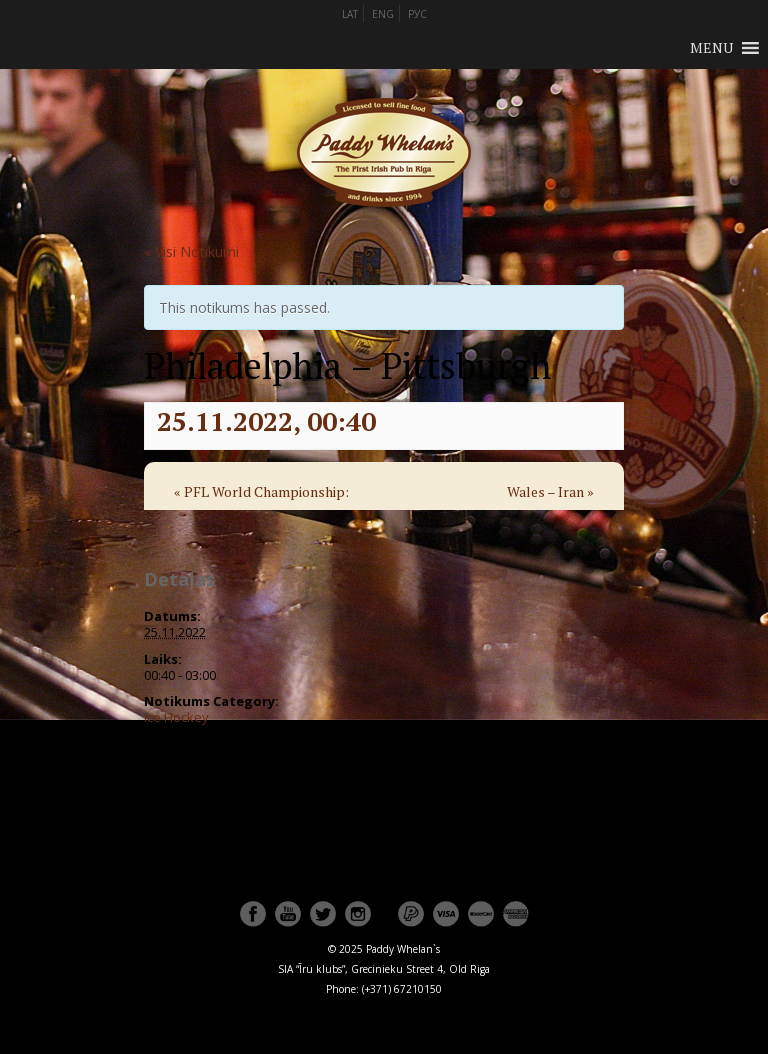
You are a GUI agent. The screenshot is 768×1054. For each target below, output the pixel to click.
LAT (350, 14)
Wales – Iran (550, 491)
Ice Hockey (176, 717)
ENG (383, 14)
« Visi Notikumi (191, 251)
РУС (417, 14)
